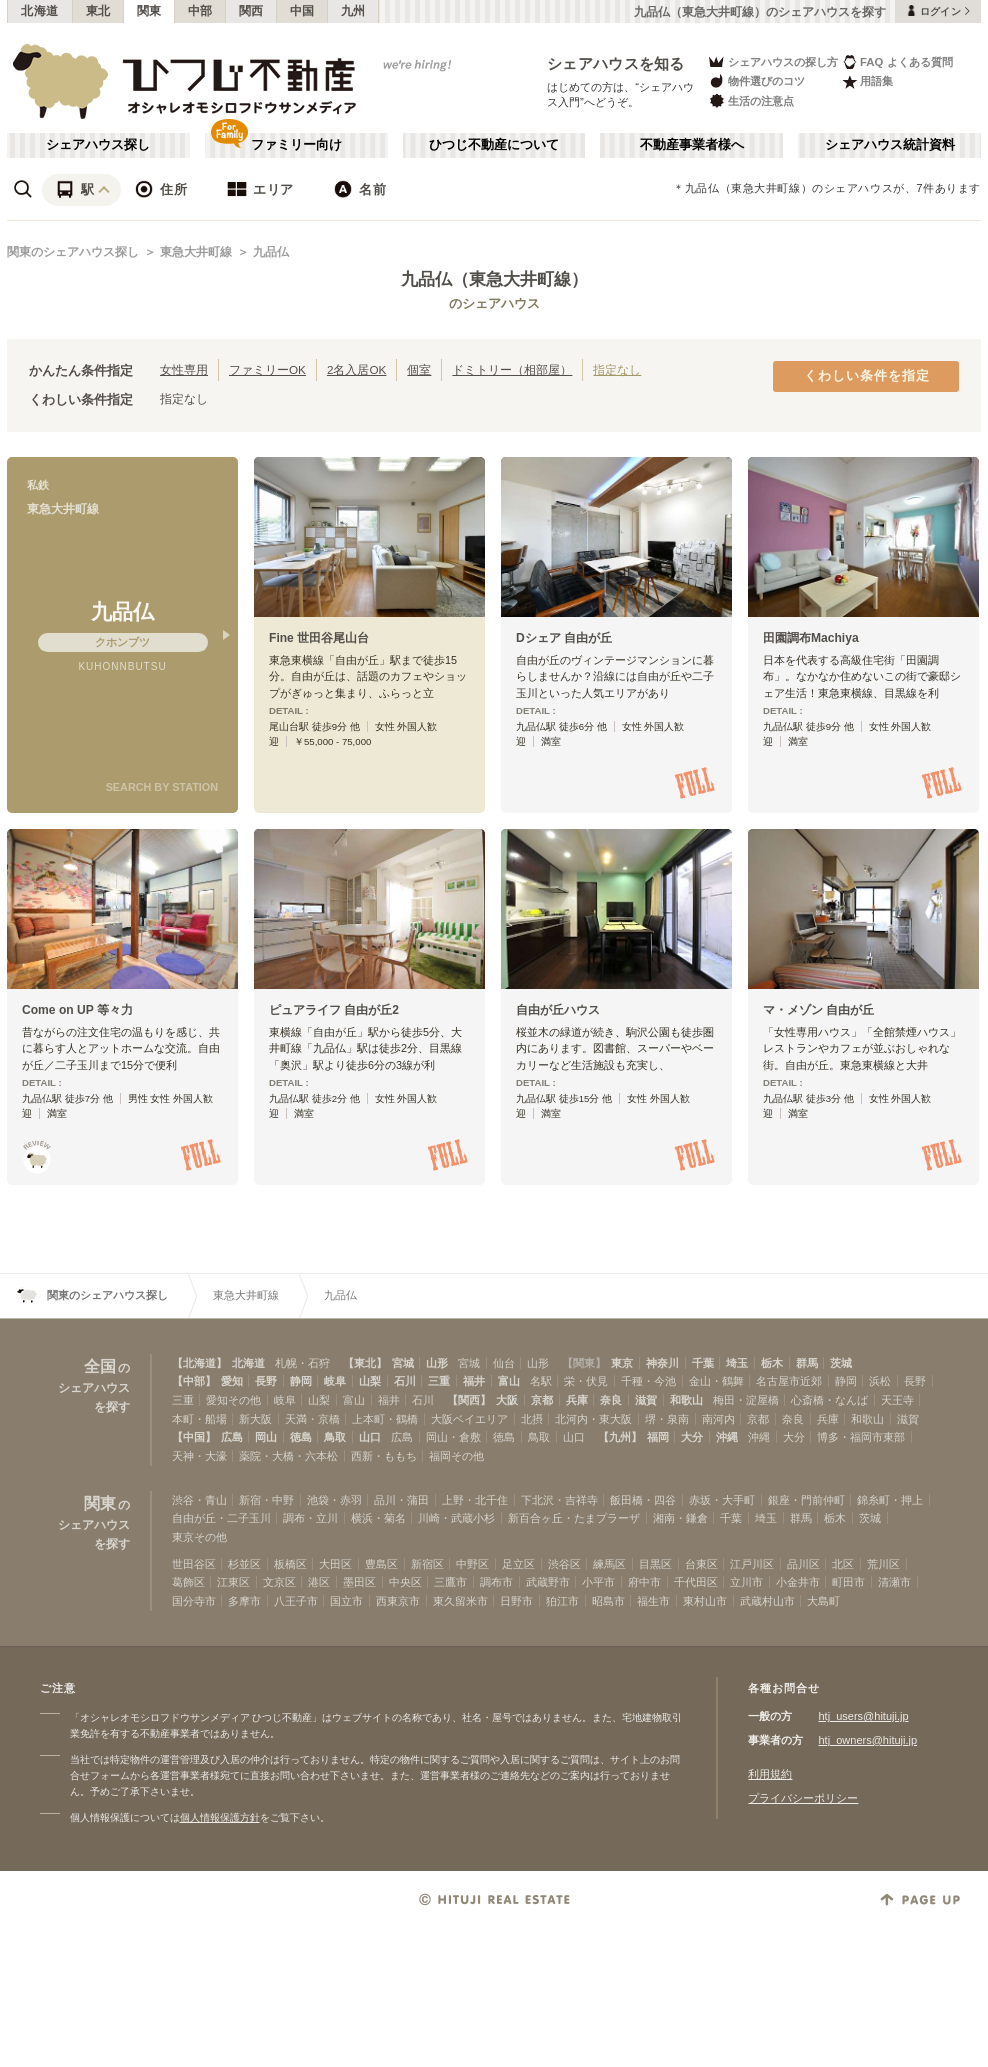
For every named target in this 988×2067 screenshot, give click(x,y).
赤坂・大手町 (722, 1500)
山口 (370, 1437)
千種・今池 (648, 1381)
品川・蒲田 (401, 1500)
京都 (542, 1400)
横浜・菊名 (378, 1518)
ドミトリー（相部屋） (512, 369)
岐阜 (335, 1381)
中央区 (405, 1582)
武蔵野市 (548, 1582)
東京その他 (199, 1537)
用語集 (867, 81)
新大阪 (255, 1419)
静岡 (301, 1381)
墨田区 (359, 1582)
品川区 (803, 1564)
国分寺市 (194, 1601)
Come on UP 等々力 (77, 1010)
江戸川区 (752, 1564)
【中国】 (194, 1437)
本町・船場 (199, 1419)
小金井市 (798, 1582)
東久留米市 (460, 1601)
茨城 (841, 1363)
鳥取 (335, 1437)
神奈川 (662, 1363)
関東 (149, 11)
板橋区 (290, 1564)
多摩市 (244, 1601)
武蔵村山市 (767, 1601)
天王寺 (897, 1400)
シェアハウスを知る (616, 63)
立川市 (746, 1582)
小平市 (598, 1582)
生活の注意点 (750, 100)
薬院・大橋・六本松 (288, 1456)
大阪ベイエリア (469, 1419)
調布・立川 (310, 1518)
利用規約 (770, 1774)
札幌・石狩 (302, 1363)
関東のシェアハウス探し (73, 252)
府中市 (644, 1582)
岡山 (266, 1437)
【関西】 (469, 1400)
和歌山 (686, 1400)
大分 (692, 1437)
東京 (622, 1363)
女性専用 (184, 369)
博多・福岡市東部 (861, 1437)
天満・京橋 (312, 1419)
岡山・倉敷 (453, 1437)
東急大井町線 (196, 252)
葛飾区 (188, 1582)
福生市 (653, 1601)
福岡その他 (456, 1456)
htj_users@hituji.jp (863, 1716)
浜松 (880, 1381)
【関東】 (584, 1363)
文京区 (279, 1582)
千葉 (703, 1363)
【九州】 (620, 1437)
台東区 (701, 1564)
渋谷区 (564, 1564)
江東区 (233, 1582)
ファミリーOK (267, 369)
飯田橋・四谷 (643, 1500)
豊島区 (381, 1564)
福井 (474, 1381)
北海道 (40, 11)
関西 (251, 11)
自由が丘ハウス (558, 1010)
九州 (353, 11)
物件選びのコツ (756, 81)
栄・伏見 (586, 1381)
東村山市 (705, 1601)
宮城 (403, 1363)
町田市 (848, 1582)
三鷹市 (450, 1582)
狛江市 (562, 1601)
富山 (509, 1381)
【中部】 (194, 1381)
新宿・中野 (266, 1500)
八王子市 (296, 1601)
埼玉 (737, 1363)
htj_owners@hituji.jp (867, 1740)
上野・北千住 (475, 1500)
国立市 (346, 1601)
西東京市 (398, 1601)
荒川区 (883, 1564)
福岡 (658, 1437)
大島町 (823, 1601)
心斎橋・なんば (829, 1400)
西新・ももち (384, 1456)
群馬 (807, 1363)
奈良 (611, 1400)
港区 (319, 1582)
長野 (266, 1381)
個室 (419, 369)
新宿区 (427, 1564)
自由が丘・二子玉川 (221, 1518)
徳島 (301, 1437)
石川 (405, 1381)
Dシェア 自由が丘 (564, 638)
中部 (200, 11)
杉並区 (244, 1564)
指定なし (617, 369)
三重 (439, 1381)
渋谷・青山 (199, 1500)
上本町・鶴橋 (385, 1419)
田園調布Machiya (811, 638)
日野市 (516, 1601)
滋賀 (646, 1400)
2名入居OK (356, 369)
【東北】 (365, 1363)
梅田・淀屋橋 (746, 1400)
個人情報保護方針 (220, 1817)
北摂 (532, 1419)
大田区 (335, 1564)
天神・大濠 (199, 1456)
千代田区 (696, 1582)
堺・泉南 (667, 1419)
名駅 (541, 1381)
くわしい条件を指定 (867, 376)
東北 (98, 11)
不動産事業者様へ (692, 145)
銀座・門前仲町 (806, 1500)
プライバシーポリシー (803, 1798)
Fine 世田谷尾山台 (319, 638)
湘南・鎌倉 (680, 1518)
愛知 (232, 1381)
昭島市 (608, 1601)
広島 (232, 1437)
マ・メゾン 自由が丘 (818, 1010)
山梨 (370, 1381)
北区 (843, 1564)
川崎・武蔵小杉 (456, 1518)
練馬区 (609, 1564)
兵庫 (577, 1400)
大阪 (507, 1400)
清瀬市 (894, 1582)
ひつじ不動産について (494, 145)
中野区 (472, 1564)
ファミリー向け (296, 145)
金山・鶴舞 (716, 1381)
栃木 (772, 1363)
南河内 (718, 1419)
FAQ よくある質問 (897, 61)
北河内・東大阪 (593, 1419)
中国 (302, 11)
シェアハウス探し (98, 145)
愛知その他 (233, 1400)
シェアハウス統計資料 (890, 145)
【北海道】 (199, 1363)
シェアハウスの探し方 (772, 61)
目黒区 (655, 1564)
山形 (437, 1363)
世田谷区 (194, 1564)
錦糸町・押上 (890, 1500)
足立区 (518, 1564)
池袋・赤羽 (334, 1500)
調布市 (496, 1582)
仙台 (504, 1363)
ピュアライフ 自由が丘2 (334, 1010)
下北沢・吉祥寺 (559, 1500)
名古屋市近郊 (789, 1381)
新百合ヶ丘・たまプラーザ (574, 1518)
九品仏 (271, 252)
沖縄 (727, 1437)
